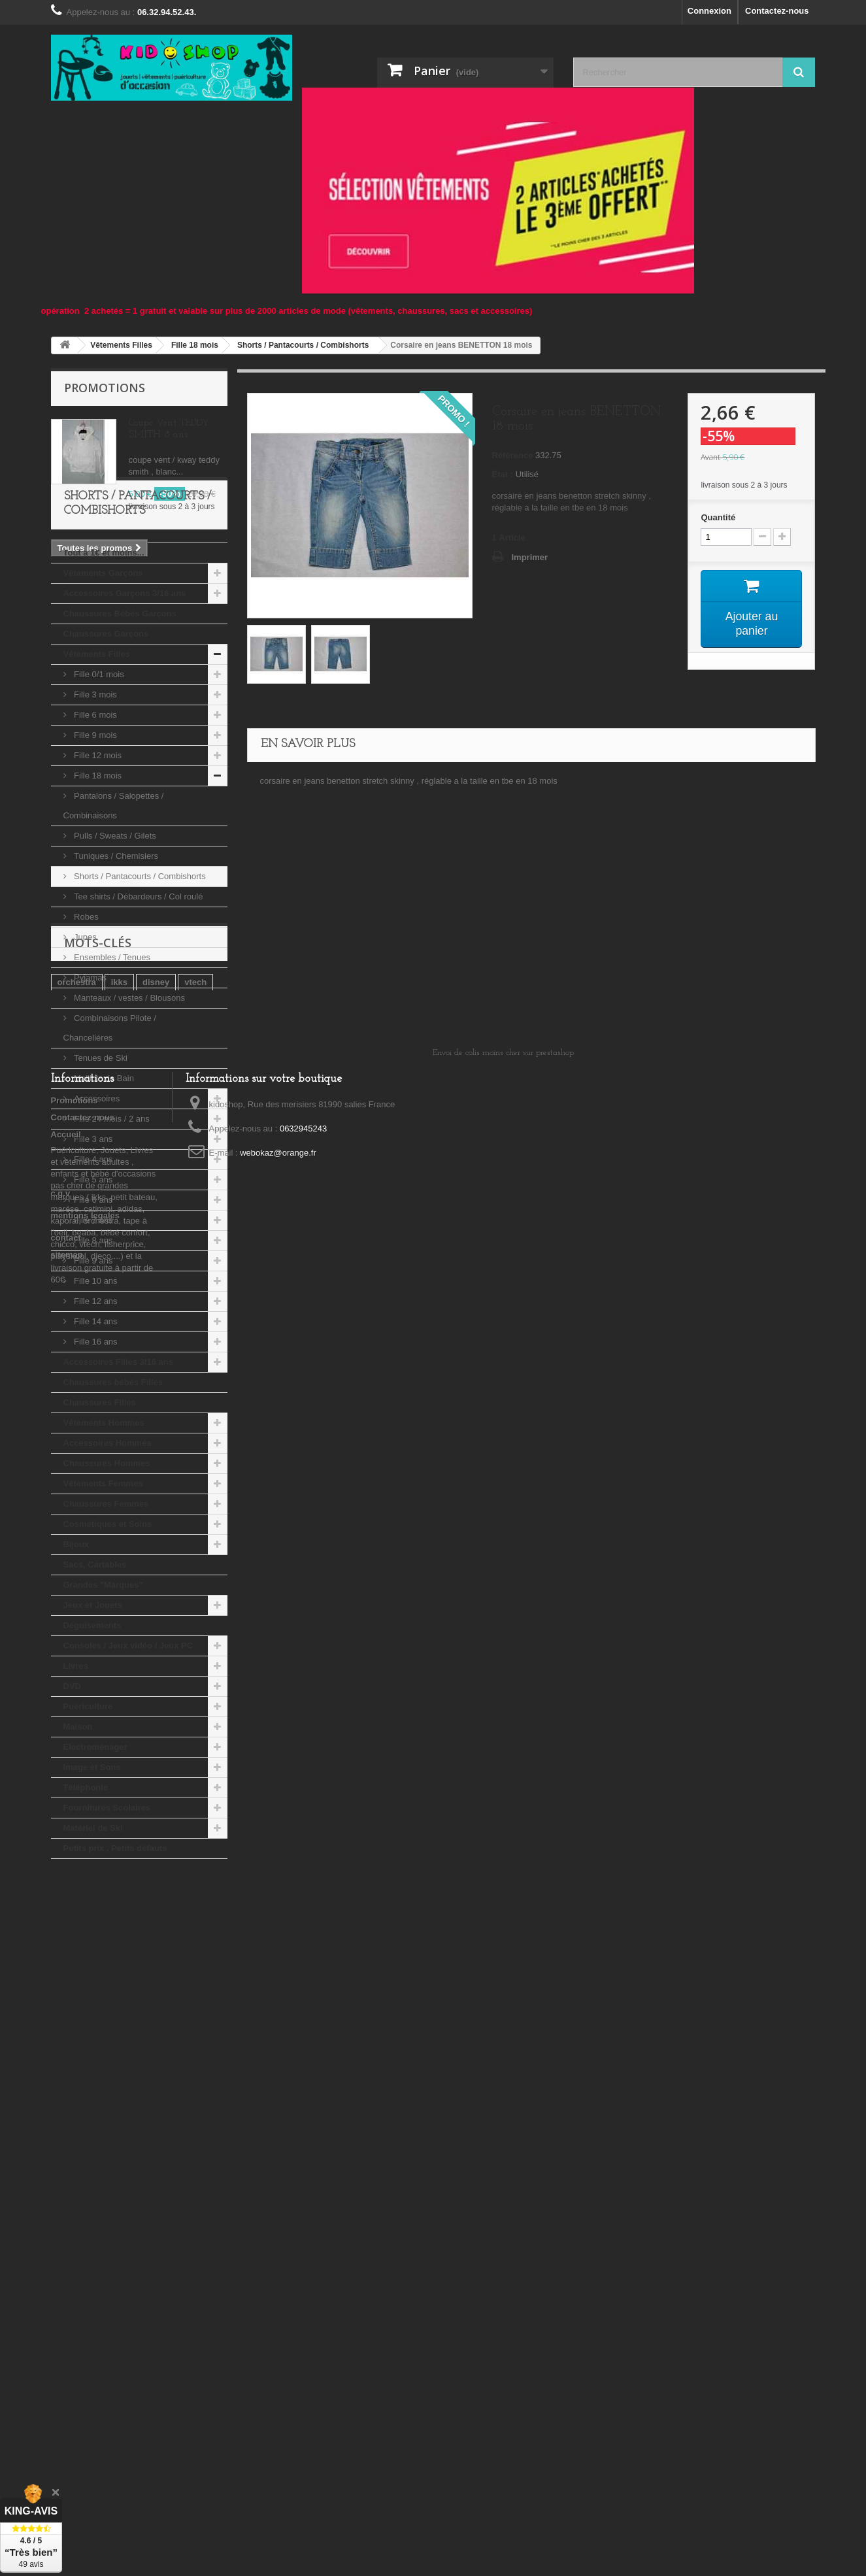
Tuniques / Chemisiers (115, 955)
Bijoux (76, 1643)
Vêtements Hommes (103, 1522)
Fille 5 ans (92, 1279)
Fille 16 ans (95, 1441)
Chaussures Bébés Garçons (119, 713)
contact (66, 2335)
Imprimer (530, 557)
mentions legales (85, 2313)
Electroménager (95, 1846)
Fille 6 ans (92, 1299)
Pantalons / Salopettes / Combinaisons (113, 905)
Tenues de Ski (99, 1157)
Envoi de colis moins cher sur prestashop (503, 2150)
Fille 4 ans (92, 1258)
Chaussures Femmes (106, 1603)
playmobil (166, 2057)
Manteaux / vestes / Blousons (128, 1097)
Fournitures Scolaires (107, 1907)
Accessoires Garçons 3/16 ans (124, 692)
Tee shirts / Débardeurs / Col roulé (137, 996)
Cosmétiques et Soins (107, 1623)
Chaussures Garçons (106, 733)
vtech (195, 2037)
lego (100, 2076)
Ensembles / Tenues (111, 1057)
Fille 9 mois (94, 834)
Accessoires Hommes (107, 1542)
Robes (85, 1016)
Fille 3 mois (94, 794)
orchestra (77, 2037)
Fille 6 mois (94, 814)
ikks (119, 2037)
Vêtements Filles (97, 753)
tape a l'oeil (80, 2057)
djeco (135, 2076)
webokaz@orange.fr (278, 2250)
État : (503, 474)
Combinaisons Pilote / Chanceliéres (109, 1127)
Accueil (66, 2232)
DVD (72, 1785)
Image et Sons (92, 1866)
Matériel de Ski (93, 1927)
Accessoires (96, 1198)
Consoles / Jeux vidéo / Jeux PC (128, 1745)
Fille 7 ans (92, 1319)
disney (155, 2037)
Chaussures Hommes (106, 1562)
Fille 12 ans (95, 1400)
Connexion (709, 11)
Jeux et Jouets (92, 1704)
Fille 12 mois (97, 855)
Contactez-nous (777, 11)
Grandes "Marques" (103, 1684)
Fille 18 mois (97, 875)
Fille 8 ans (92, 1340)
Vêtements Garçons (103, 672)
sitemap (67, 2352)
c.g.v (61, 2291)
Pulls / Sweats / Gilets (114, 935)
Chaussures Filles (99, 1502)
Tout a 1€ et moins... (103, 652)
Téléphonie (85, 1887)
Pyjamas (89, 1077)
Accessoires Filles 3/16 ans (118, 1461)
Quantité (718, 517)
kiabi (67, 2076)
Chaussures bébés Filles (113, 1481)
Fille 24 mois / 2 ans (111, 1218)
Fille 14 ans (95, 1421)
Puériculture (88, 1806)
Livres (75, 1765)
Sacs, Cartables (95, 1664)
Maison (78, 1826)
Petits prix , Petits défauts (115, 1947)
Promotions (104, 387)
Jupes (84, 1036)
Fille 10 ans (95, 1380)
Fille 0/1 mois (98, 773)
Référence (512, 455)
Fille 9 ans (92, 1360)
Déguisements (92, 1725)
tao (124, 2057)
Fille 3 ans (92, 1238)
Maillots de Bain (103, 1177)
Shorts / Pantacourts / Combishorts (139, 975)
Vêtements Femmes (103, 1583)
